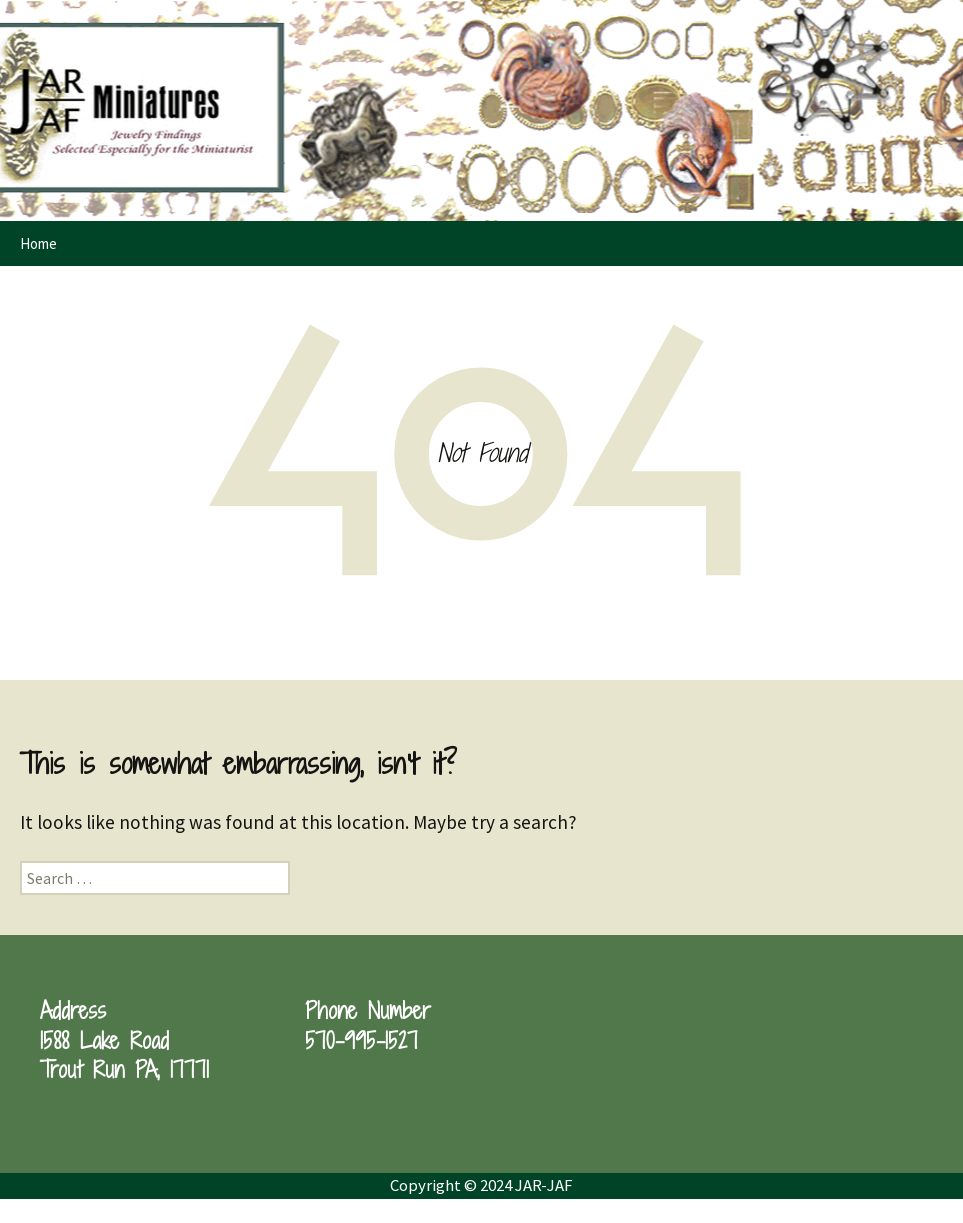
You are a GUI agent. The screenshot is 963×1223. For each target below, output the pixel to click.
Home (38, 243)
